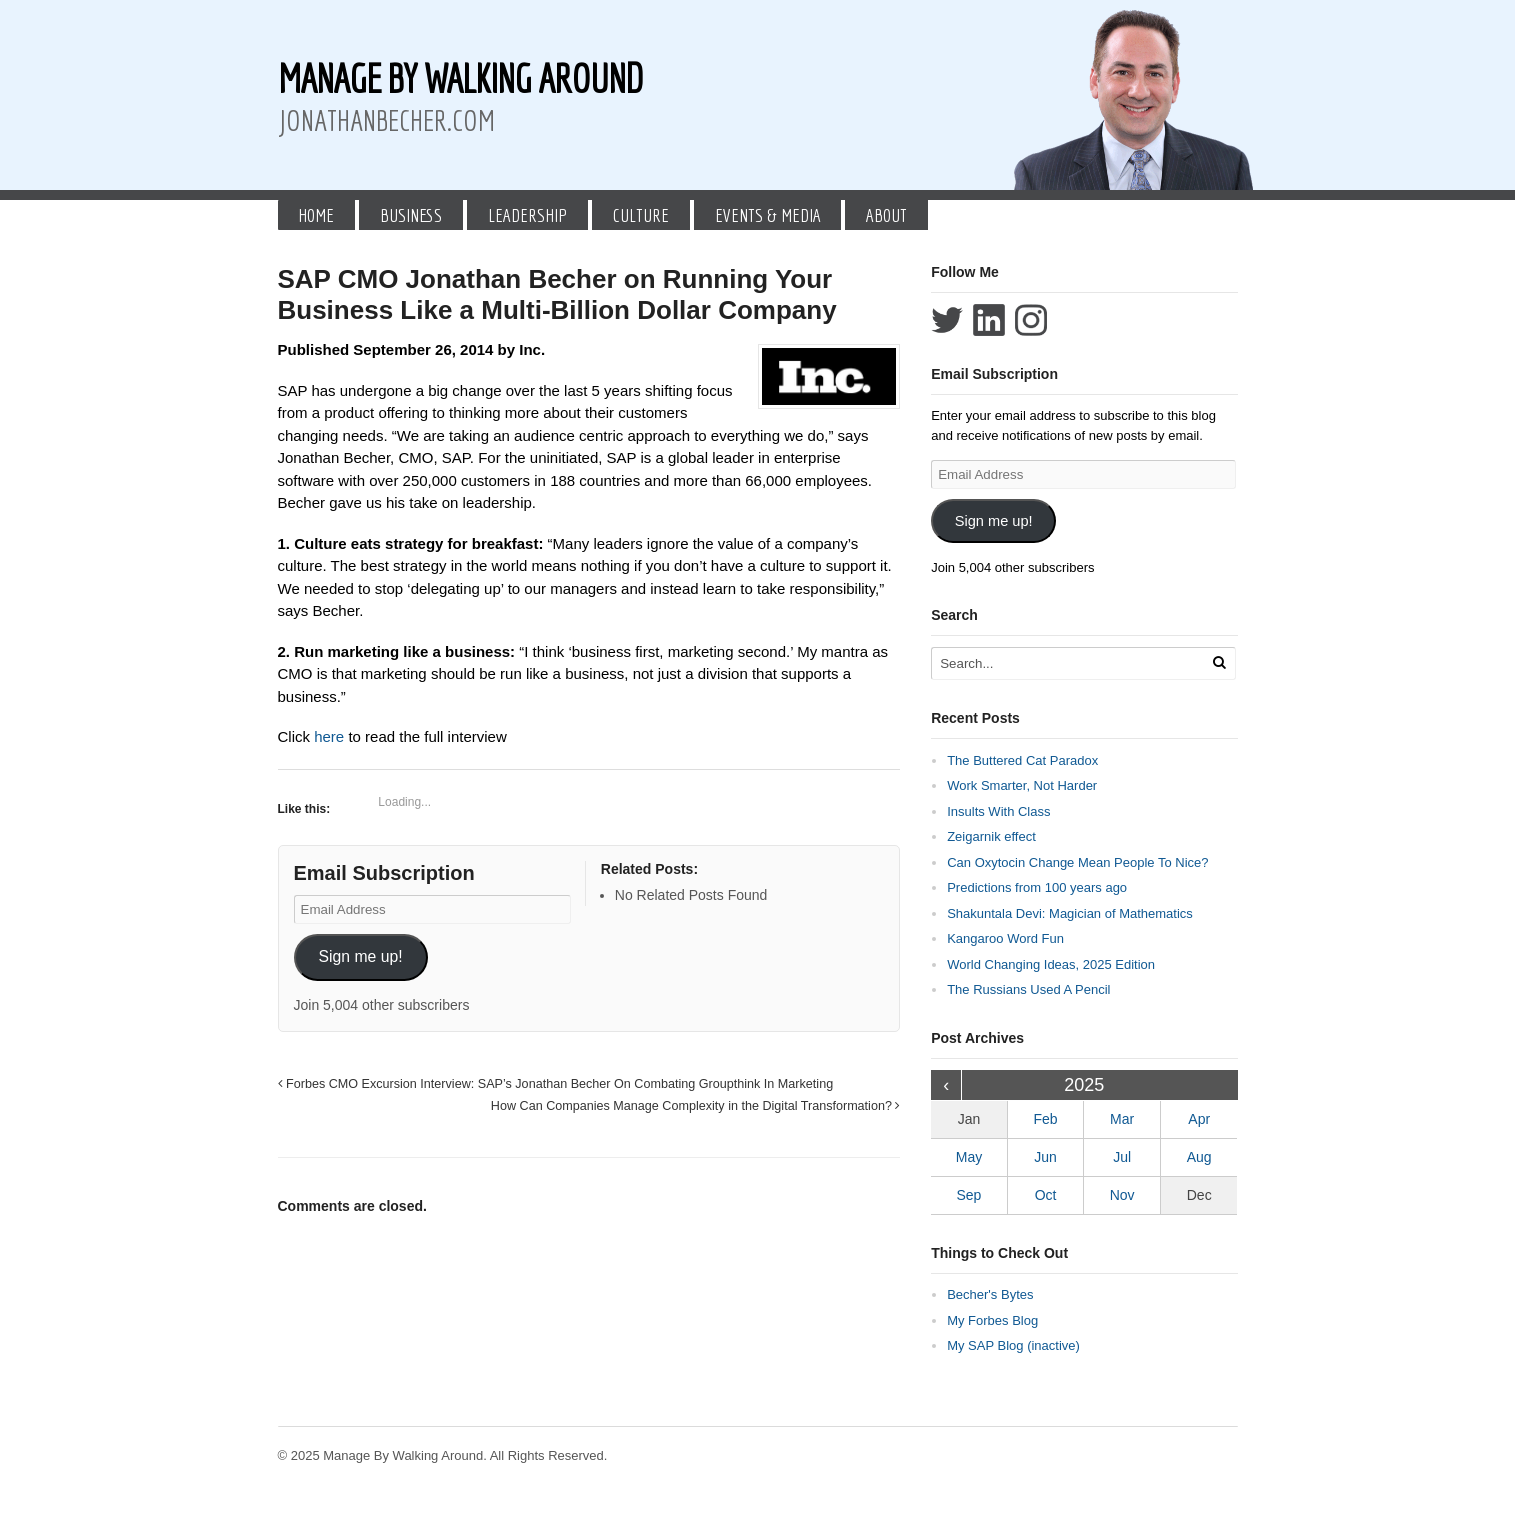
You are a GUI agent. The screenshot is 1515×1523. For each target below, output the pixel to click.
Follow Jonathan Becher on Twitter (947, 320)
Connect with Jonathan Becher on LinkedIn (989, 320)
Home (316, 215)
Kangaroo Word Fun (1005, 938)
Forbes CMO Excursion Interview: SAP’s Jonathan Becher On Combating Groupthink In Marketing (556, 1084)
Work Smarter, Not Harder (1022, 785)
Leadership (527, 215)
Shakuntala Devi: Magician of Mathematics (1070, 913)
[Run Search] (1219, 662)
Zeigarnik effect (991, 836)
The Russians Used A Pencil (1028, 989)
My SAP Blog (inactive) (1013, 1345)
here (331, 736)
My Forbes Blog (992, 1320)
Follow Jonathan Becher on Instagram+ (1031, 320)
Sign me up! (360, 956)
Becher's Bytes (990, 1294)
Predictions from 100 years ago (1037, 887)
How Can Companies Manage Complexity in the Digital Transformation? (696, 1106)
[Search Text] (1069, 663)
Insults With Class (998, 811)
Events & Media (768, 215)
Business (411, 215)
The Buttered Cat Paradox (1022, 760)
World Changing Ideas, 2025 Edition (1051, 964)
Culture (641, 215)
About (886, 215)
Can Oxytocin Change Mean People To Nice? (1077, 862)
